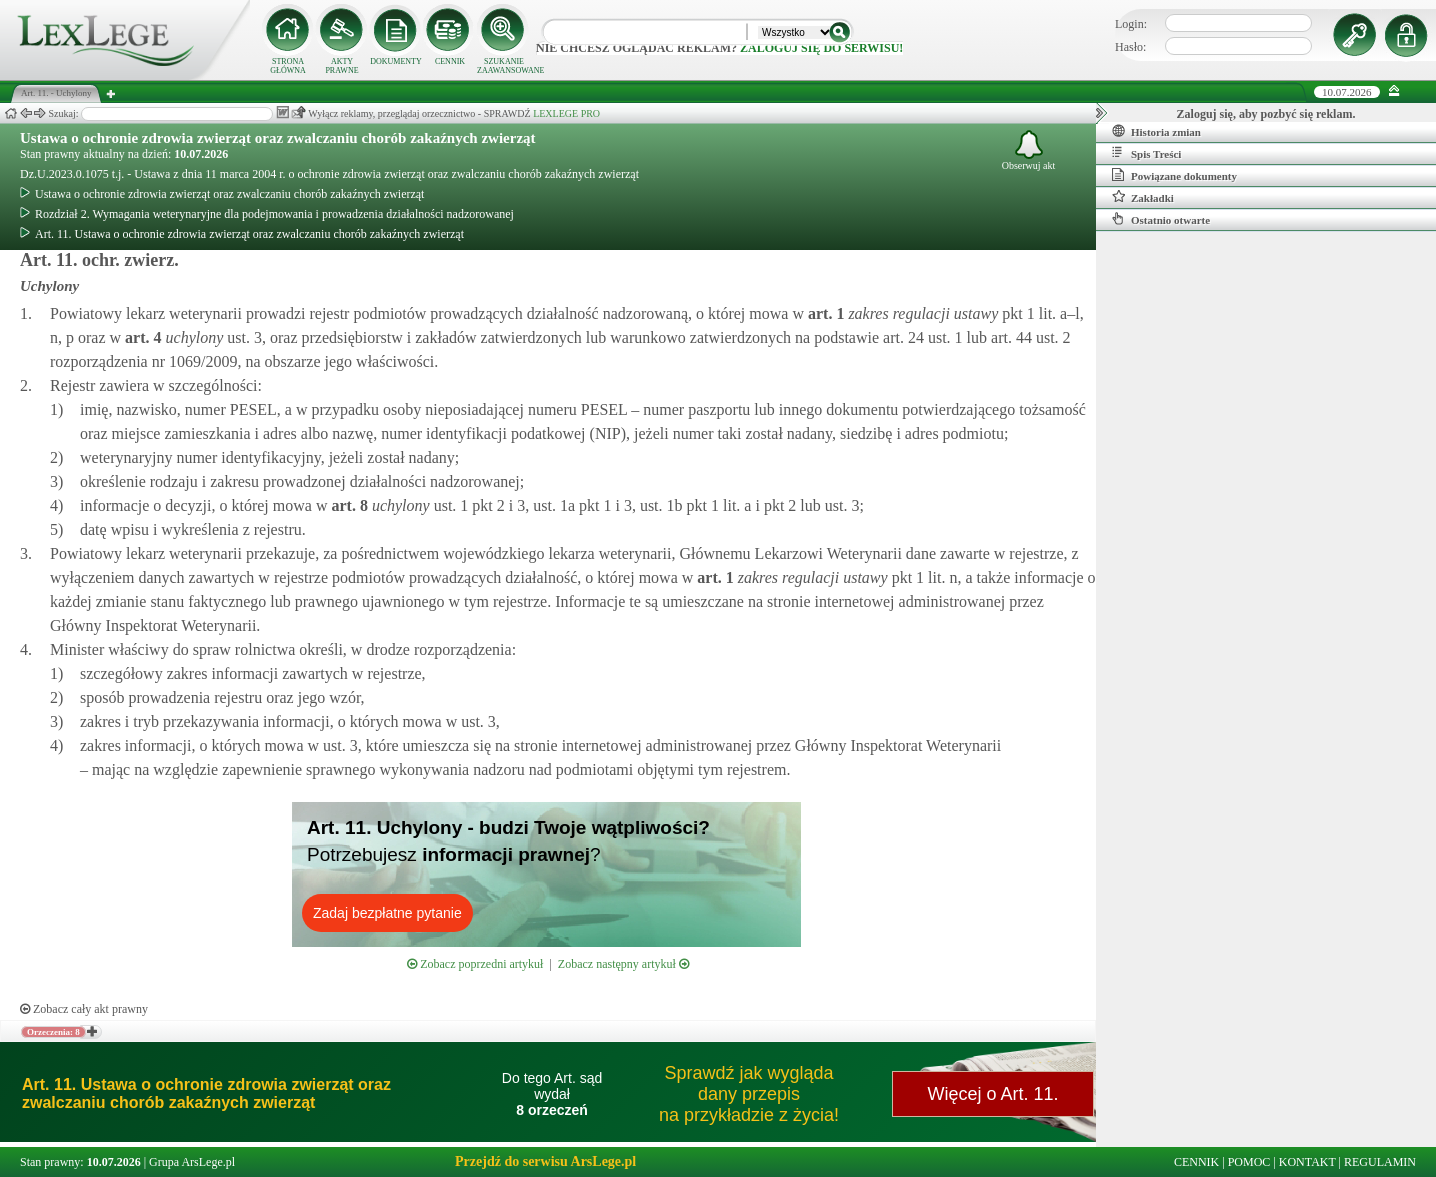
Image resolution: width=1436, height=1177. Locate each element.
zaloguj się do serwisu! (821, 48)
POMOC (1249, 1162)
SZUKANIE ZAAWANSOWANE (504, 66)
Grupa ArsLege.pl (192, 1162)
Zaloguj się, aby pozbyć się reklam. (1266, 114)
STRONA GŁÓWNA (288, 66)
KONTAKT (1307, 1162)
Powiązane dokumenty (1174, 175)
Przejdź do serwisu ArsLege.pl (545, 1161)
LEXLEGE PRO (566, 113)
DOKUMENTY (396, 61)
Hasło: (1130, 47)
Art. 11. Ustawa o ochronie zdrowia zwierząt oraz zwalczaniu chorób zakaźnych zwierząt (242, 234)
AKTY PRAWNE (341, 66)
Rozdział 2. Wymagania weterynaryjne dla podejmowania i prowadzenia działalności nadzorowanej (267, 214)
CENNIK (450, 61)
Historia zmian (1156, 131)
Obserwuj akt (1029, 150)
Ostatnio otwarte (1161, 219)
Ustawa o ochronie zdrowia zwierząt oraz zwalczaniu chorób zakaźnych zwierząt (278, 138)
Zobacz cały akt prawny (84, 1009)
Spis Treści (1146, 153)
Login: (1131, 24)
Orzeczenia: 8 (53, 1032)
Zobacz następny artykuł (623, 964)
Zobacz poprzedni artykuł (475, 964)
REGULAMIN (1380, 1162)
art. (824, 313)
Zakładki (1143, 197)
